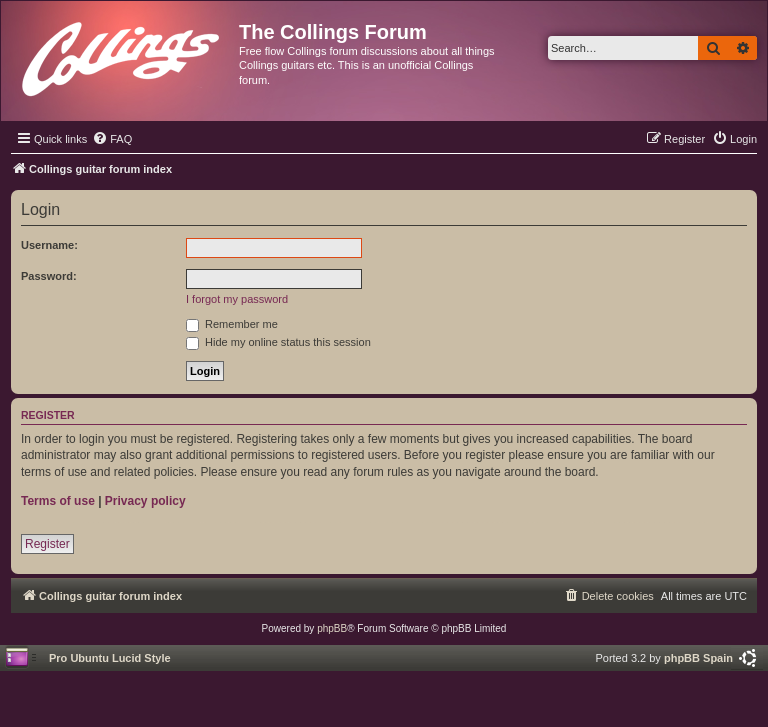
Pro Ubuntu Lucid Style (110, 658)
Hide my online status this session (278, 342)
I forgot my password (237, 299)
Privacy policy (145, 501)
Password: (49, 276)
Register (47, 544)
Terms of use (58, 501)
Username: (49, 245)
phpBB (332, 628)
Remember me (232, 324)
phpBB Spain (698, 658)
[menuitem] (112, 139)
